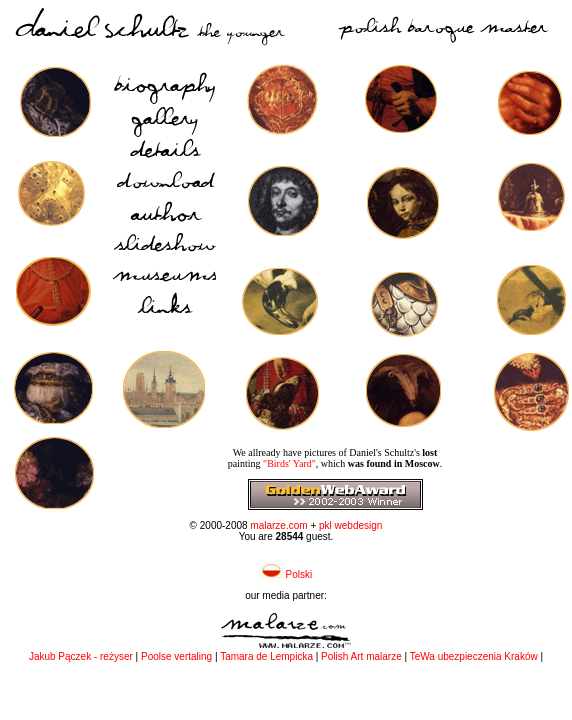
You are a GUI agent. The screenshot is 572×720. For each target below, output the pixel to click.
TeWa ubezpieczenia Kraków (474, 656)
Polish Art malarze (361, 656)
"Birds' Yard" (289, 463)
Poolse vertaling (176, 656)
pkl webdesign (350, 525)
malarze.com (278, 525)
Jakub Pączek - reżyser (82, 656)
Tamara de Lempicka (266, 656)
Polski (286, 574)
